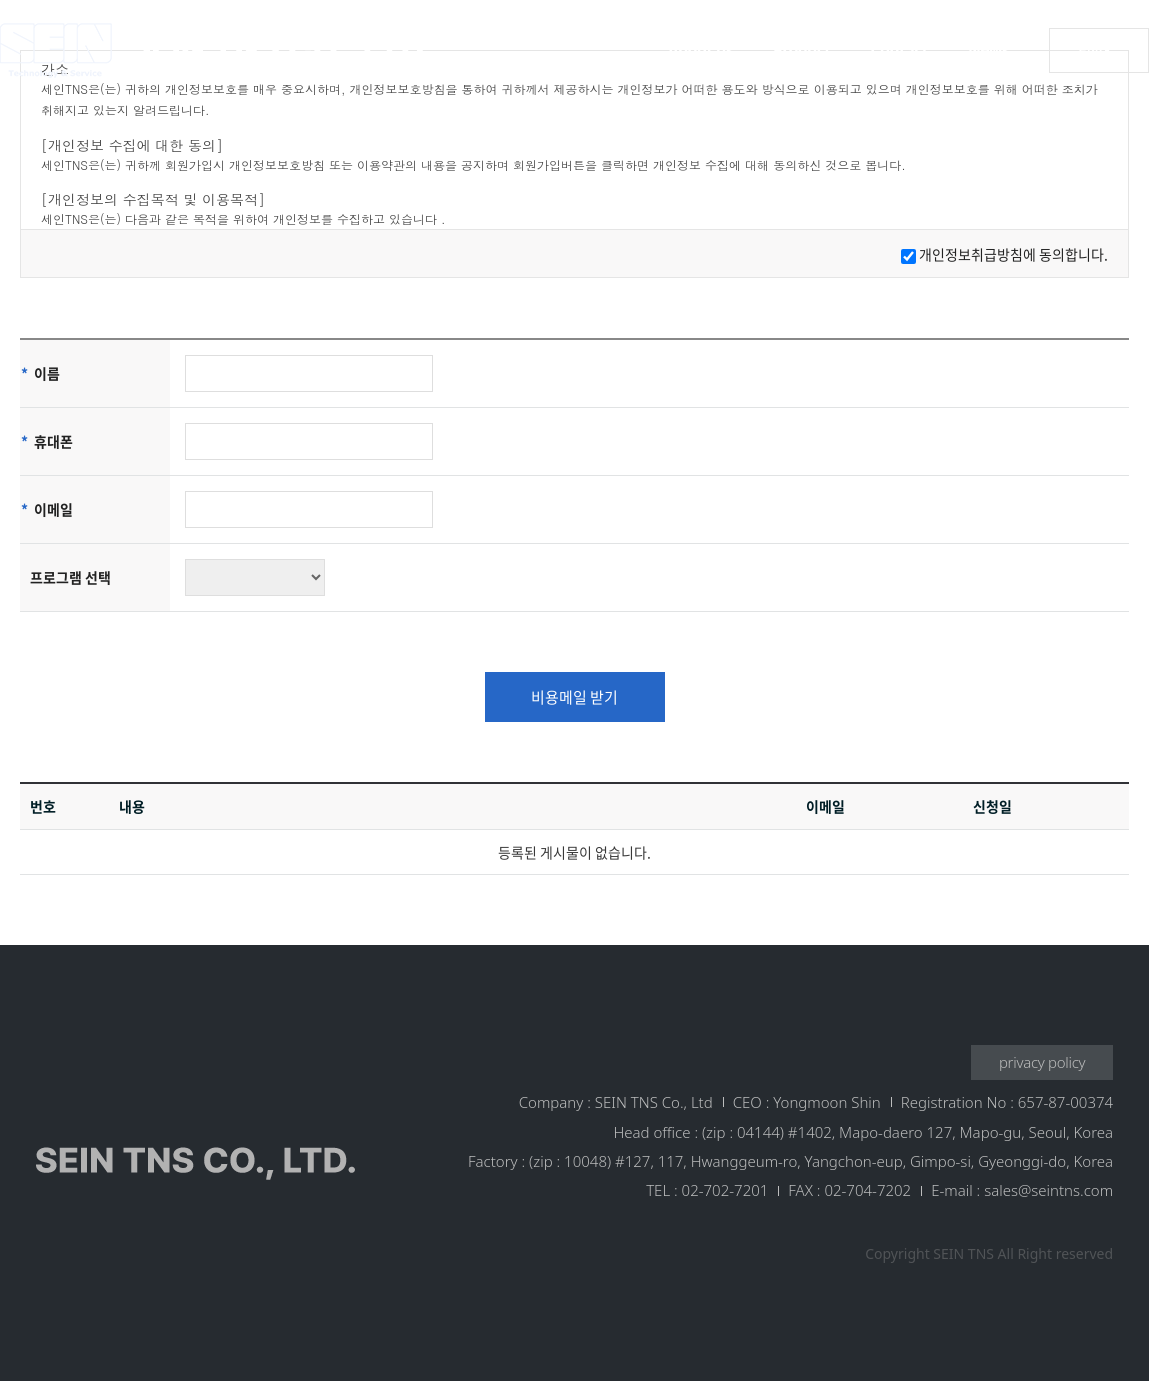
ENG (1094, 50)
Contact (899, 50)
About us (700, 50)
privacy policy (1042, 1062)
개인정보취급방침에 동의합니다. (1013, 254)
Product (801, 50)
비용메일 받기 (574, 697)
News (988, 50)
